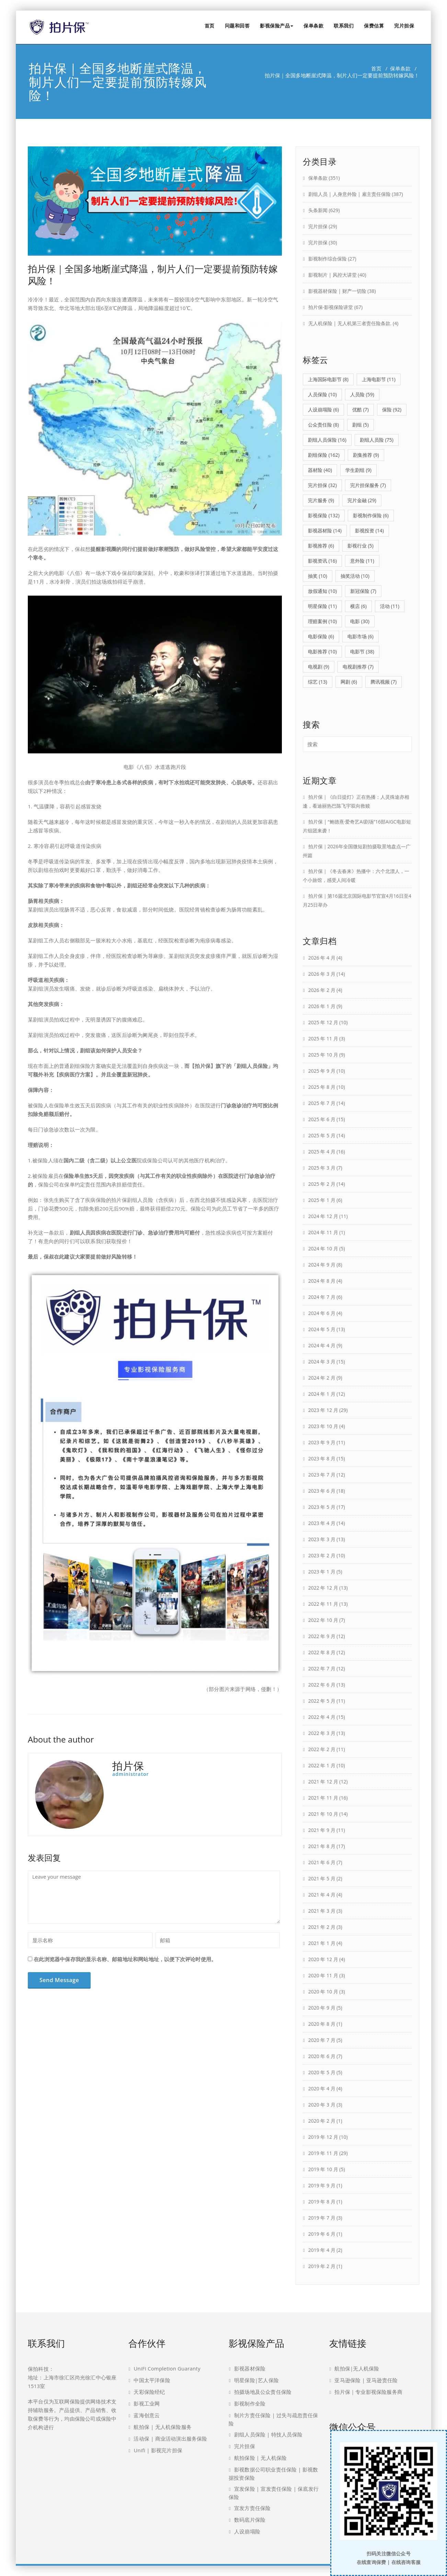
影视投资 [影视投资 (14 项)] (369, 530)
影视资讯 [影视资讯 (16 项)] (322, 560)
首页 (210, 25)
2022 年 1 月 (321, 1765)
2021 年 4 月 (321, 1894)
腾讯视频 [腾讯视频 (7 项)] (383, 681)
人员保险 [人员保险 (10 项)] (322, 394)
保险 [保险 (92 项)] (391, 409)
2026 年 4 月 (321, 957)
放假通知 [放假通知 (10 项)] (322, 591)
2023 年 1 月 (321, 1571)
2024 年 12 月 (323, 1216)
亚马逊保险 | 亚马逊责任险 (366, 2380)
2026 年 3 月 (321, 974)
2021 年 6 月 (321, 1862)
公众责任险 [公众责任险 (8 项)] (323, 424)
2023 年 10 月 (323, 1426)
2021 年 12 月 (323, 1781)
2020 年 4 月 (321, 2088)
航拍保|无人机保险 (356, 2368)
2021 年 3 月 (321, 1911)
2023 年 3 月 (321, 1539)
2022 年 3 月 (321, 1733)
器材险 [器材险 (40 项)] (320, 470)
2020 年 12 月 (323, 1959)
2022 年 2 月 (321, 1749)
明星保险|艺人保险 (256, 2380)
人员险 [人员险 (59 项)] (362, 394)
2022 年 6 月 (321, 1684)
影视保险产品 (276, 25)
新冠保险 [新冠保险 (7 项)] (363, 591)
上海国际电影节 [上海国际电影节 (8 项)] (328, 379)
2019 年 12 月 (323, 2137)
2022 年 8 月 (321, 1652)
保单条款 (313, 25)
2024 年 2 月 (321, 1377)
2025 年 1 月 (321, 1200)
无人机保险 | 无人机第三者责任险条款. (350, 323)
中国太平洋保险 (152, 2380)
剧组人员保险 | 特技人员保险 (268, 2434)
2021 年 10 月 (323, 1814)
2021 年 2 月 (321, 1927)
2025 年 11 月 (323, 1038)
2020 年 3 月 (321, 2104)
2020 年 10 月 (323, 1991)
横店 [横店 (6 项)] (358, 606)
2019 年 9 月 (321, 2185)
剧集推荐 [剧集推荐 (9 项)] (366, 455)
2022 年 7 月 (321, 1668)
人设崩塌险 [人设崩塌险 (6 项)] (323, 409)
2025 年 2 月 (321, 1184)
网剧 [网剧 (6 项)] (349, 681)
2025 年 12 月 (323, 1022)
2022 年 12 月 (323, 1587)
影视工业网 (147, 2403)
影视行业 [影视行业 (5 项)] (360, 545)
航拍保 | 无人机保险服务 (163, 2426)
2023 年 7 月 (321, 1474)
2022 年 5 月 (321, 1701)
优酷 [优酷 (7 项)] (360, 409)
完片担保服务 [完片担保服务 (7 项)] (368, 485)
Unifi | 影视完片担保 (158, 2450)
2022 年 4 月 (321, 1717)
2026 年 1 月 (321, 1006)
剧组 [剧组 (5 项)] (360, 424)
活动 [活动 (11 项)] (389, 606)
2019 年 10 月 (323, 2169)
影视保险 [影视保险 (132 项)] (324, 515)
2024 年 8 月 (321, 1281)
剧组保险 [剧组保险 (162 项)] (324, 455)
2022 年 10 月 (323, 1620)
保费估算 (374, 25)
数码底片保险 (249, 2519)
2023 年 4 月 (321, 1523)
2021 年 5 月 (321, 1878)
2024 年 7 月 (321, 1297)
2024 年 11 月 (323, 1232)
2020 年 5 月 (321, 2072)
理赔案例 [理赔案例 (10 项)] (322, 621)
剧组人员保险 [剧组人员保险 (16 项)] (327, 439)
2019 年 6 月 (321, 2234)
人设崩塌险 (247, 2531)
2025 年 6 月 (321, 1119)
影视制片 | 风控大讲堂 (332, 275)
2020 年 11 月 (323, 1975)
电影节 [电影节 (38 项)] (362, 651)
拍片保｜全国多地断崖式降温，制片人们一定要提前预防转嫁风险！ (153, 274)
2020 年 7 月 (321, 2040)
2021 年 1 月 (321, 1943)
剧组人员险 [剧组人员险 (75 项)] (376, 439)
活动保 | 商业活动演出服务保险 (170, 2438)
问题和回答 (237, 25)
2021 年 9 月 (321, 1830)
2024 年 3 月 (321, 1361)
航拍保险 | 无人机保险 (260, 2457)
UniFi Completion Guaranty (167, 2368)
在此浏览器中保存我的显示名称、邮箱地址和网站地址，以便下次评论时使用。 (125, 1959)
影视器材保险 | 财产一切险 (337, 291)
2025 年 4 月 (321, 1151)
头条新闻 (318, 210)
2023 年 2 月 (321, 1555)
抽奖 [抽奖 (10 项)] (317, 576)
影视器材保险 (249, 2368)
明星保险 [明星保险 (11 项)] (322, 606)
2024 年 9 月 (321, 1264)
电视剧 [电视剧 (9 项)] (318, 666)
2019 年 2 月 (321, 2266)
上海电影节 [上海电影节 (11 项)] (379, 379)
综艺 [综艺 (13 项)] (317, 681)
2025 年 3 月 (321, 1167)
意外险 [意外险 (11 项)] (362, 560)
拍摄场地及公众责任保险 (262, 2391)
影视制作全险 (249, 2403)
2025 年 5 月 (321, 1135)
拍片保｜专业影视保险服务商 (368, 2391)
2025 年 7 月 (321, 1103)
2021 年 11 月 (323, 1797)
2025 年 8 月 (321, 1087)
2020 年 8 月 (321, 2024)
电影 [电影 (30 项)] (359, 621)
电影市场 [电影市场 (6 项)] (360, 636)
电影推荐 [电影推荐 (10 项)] (322, 651)
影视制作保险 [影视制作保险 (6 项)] (371, 515)
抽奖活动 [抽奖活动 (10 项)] (355, 576)
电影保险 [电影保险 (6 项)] (321, 636)
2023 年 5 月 (321, 1507)
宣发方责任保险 (252, 2508)
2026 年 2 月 (321, 990)
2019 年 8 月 (321, 2201)
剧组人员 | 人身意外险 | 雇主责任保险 (349, 194)
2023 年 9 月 (321, 1442)
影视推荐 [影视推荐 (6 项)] (321, 545)
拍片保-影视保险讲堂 (330, 307)
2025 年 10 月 (323, 1054)
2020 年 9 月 (321, 2007)
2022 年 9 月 (321, 1636)
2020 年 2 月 (321, 2121)
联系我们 (344, 25)
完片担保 (404, 25)
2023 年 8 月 (321, 1458)
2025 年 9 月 (321, 1071)
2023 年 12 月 (323, 1410)
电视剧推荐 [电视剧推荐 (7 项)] (358, 666)
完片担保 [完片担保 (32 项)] (322, 485)
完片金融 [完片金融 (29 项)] (361, 500)
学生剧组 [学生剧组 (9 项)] (358, 470)
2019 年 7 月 (321, 2217)
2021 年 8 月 (321, 1846)
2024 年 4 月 (321, 1345)
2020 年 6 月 (321, 2056)
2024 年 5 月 (321, 1329)
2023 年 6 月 (321, 1491)
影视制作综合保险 (327, 258)
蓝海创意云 (147, 2415)
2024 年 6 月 (321, 1313)
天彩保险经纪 (149, 2391)
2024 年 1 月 (321, 1394)
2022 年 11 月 (323, 1604)
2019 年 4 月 (321, 2250)
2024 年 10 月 (323, 1248)
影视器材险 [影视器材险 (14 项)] (325, 530)
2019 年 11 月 (323, 2153)
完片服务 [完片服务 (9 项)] (321, 500)
